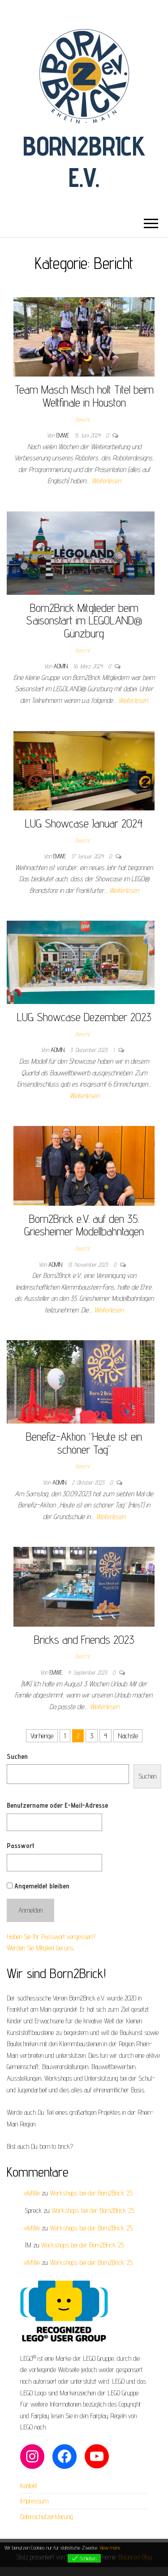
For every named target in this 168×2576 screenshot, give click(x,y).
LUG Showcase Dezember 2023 (84, 1017)
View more (109, 2547)
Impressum (34, 2501)
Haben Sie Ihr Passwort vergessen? (51, 1936)
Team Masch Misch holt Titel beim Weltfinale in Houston (84, 395)
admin (61, 666)
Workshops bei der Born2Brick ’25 (91, 2193)
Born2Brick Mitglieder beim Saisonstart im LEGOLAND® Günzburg (84, 620)
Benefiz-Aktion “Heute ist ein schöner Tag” (84, 1442)
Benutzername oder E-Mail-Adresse (57, 1805)
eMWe (63, 435)
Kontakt (28, 2485)
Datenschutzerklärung (46, 2516)
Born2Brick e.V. (84, 161)
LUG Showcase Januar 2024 (84, 823)
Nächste (128, 1736)
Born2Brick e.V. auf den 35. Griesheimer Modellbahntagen (84, 1225)
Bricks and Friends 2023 (84, 1639)
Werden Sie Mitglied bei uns (40, 1948)
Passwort (20, 1845)
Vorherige (41, 1736)
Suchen (17, 1756)
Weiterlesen (106, 480)
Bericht (82, 419)
